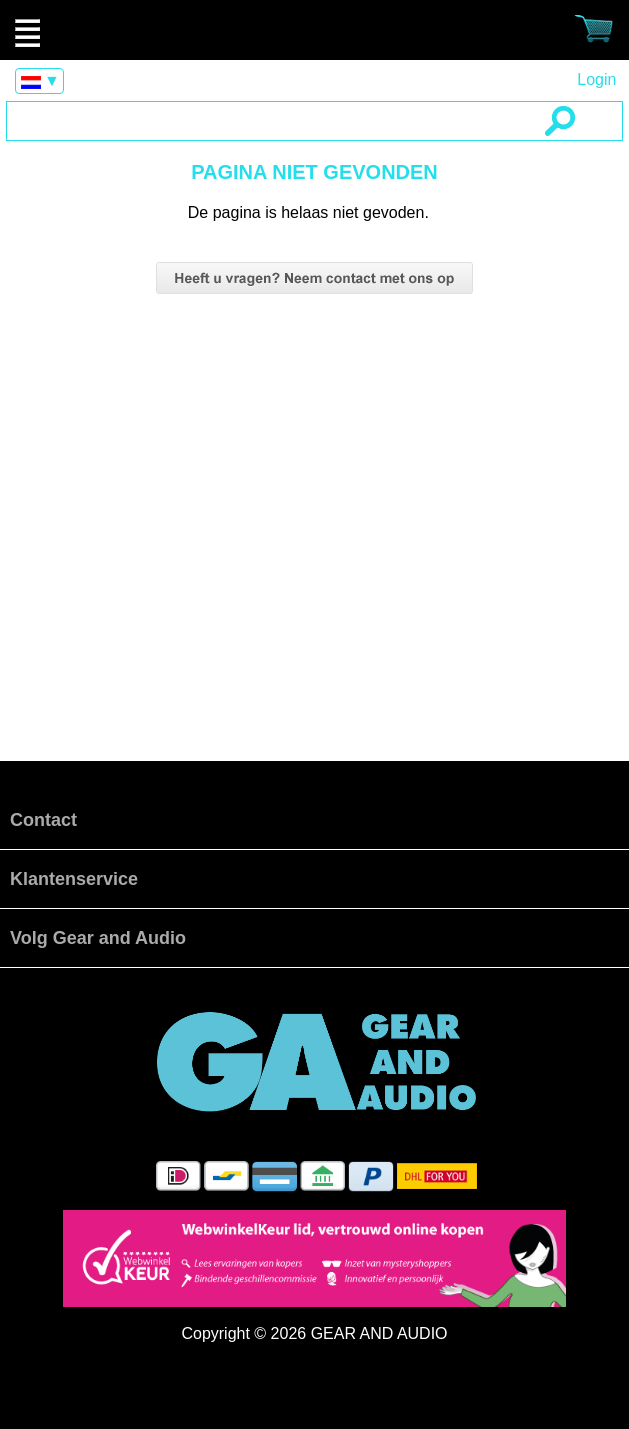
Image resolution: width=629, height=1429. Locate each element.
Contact (43, 820)
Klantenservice (74, 879)
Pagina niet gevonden (314, 30)
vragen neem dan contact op (314, 278)
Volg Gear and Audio (98, 938)
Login (596, 79)
